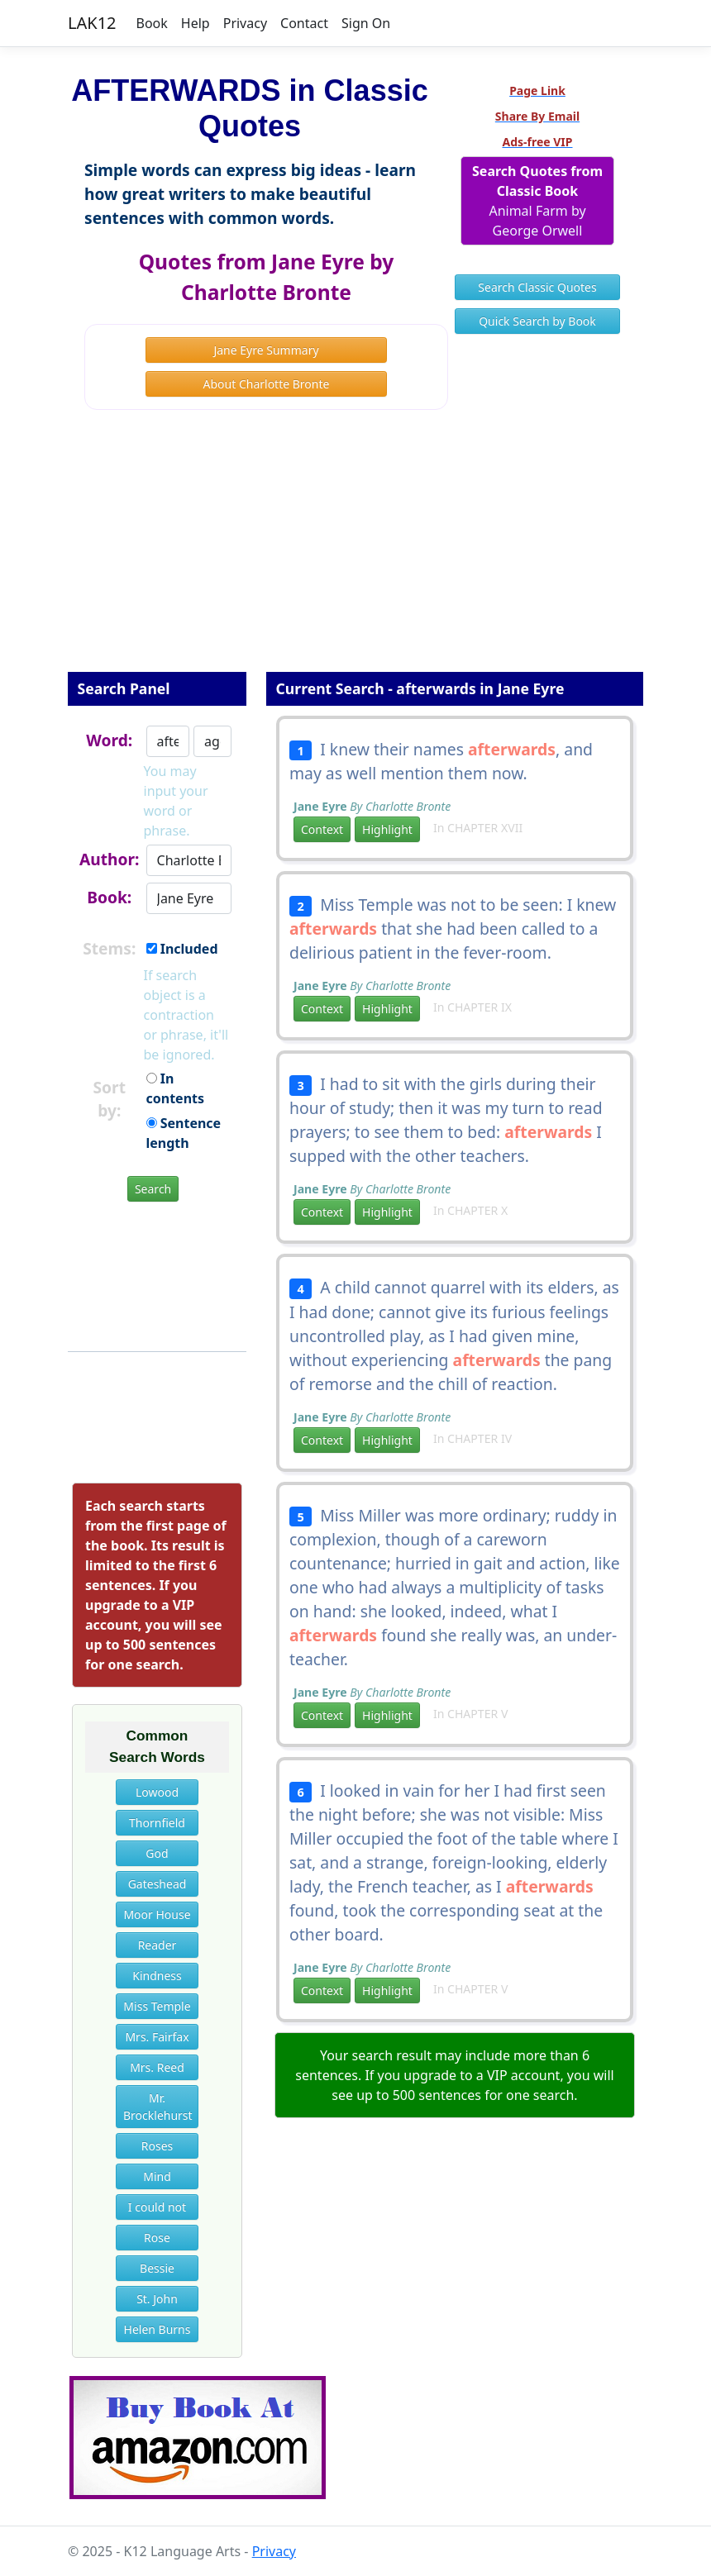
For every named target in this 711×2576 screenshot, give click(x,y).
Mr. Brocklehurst (158, 2106)
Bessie (157, 2268)
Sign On (365, 23)
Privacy (245, 23)
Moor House (156, 1914)
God (157, 1853)
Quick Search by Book (537, 321)
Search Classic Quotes (537, 287)
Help (195, 23)
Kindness (157, 1975)
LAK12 (92, 23)
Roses (157, 2146)
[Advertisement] (355, 552)
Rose (157, 2237)
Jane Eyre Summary (265, 350)
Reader (157, 1945)
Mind (157, 2176)
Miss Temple (156, 2006)
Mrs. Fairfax (156, 2037)
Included (182, 949)
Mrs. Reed (157, 2067)
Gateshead (157, 1884)
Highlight (387, 829)
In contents (175, 1088)
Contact (304, 23)
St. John (157, 2299)
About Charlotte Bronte (266, 384)
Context (322, 829)
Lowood (157, 1792)
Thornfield (157, 1823)
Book (152, 23)
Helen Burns (157, 2329)
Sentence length (184, 1133)
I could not (157, 2207)
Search (153, 1189)
